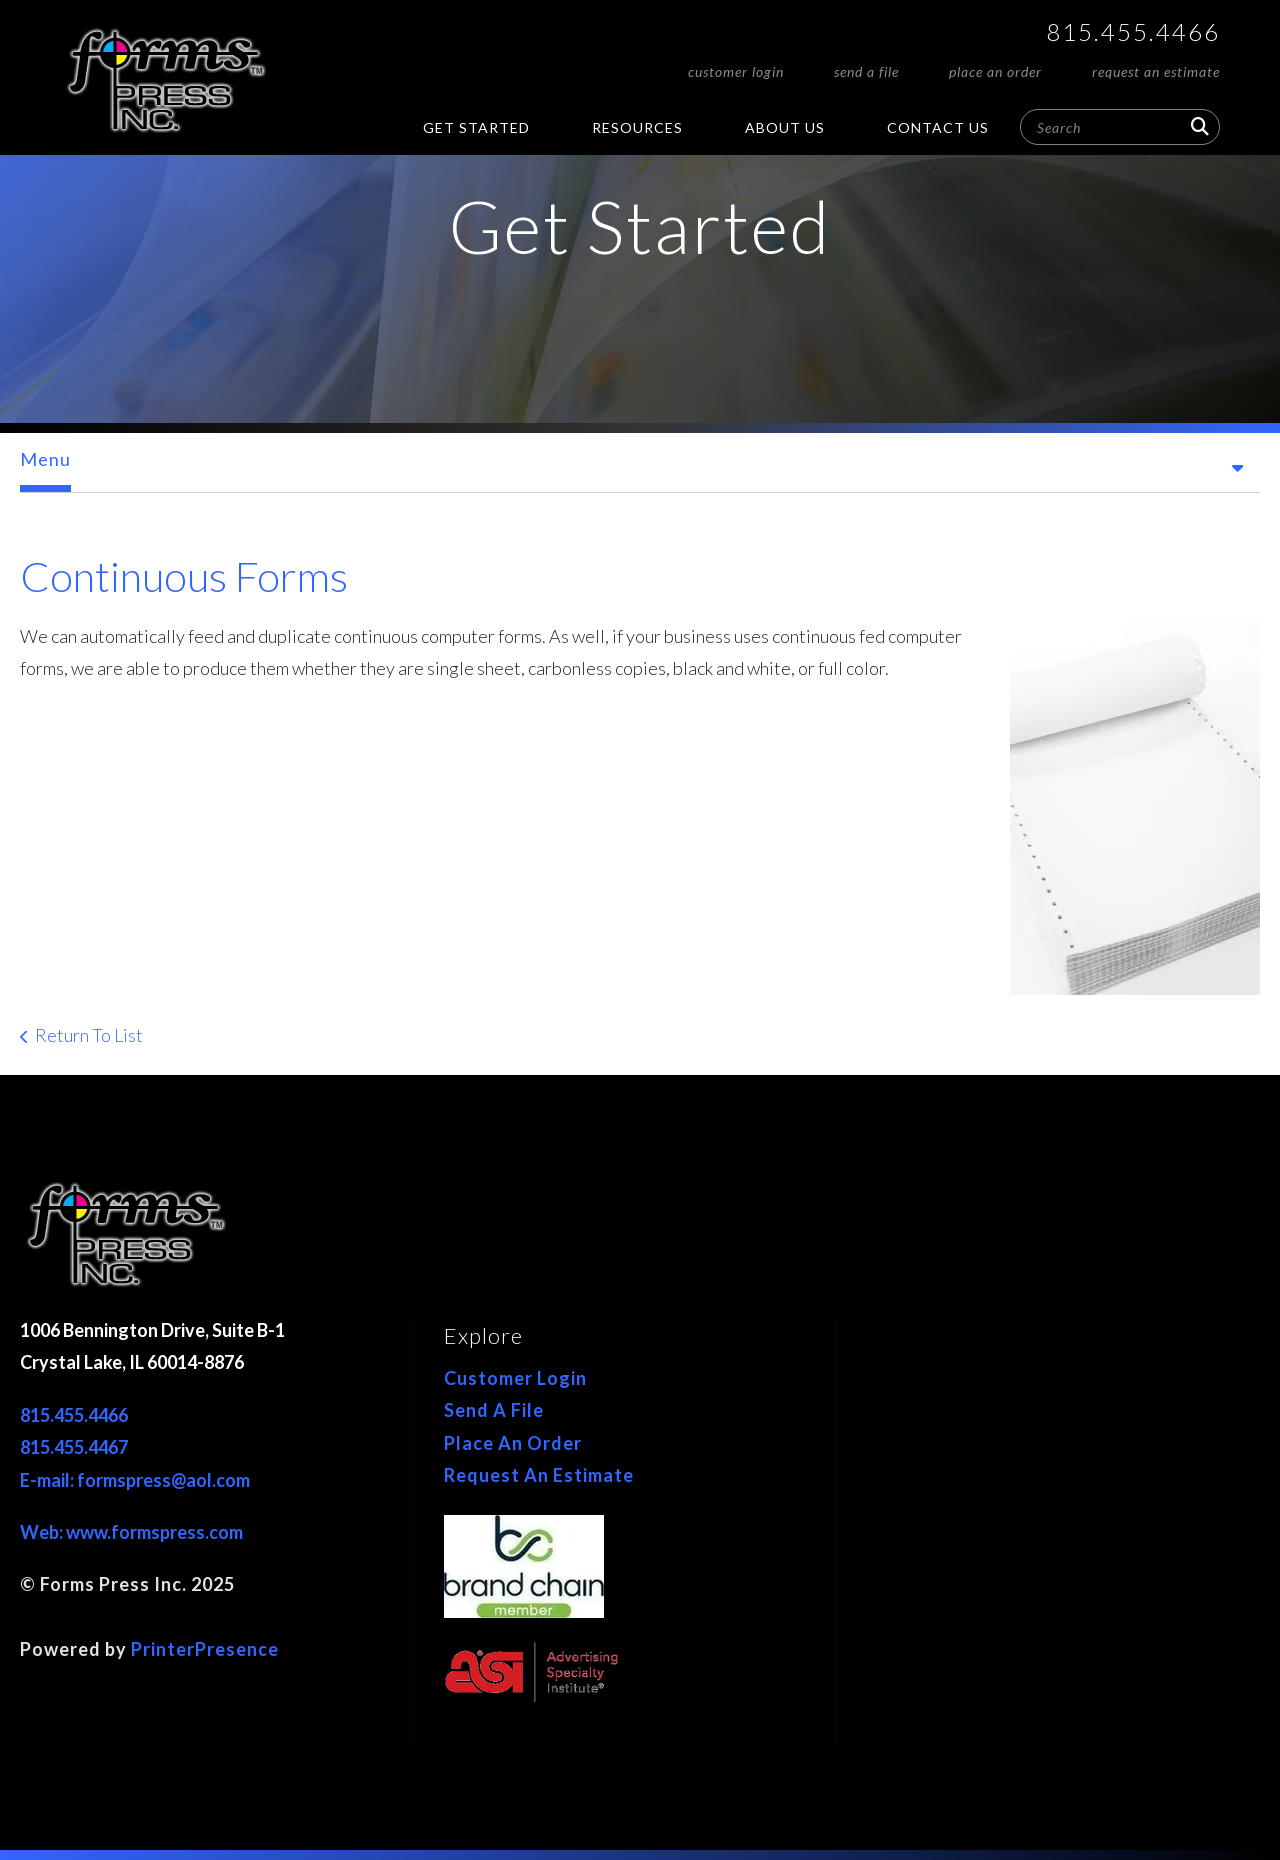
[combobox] (1120, 127)
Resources (637, 127)
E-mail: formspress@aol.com (135, 1480)
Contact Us (938, 127)
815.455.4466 (1133, 31)
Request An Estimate (1156, 71)
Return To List (89, 1035)
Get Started (476, 127)
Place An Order (995, 71)
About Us (785, 127)
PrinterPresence (205, 1649)
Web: (43, 1532)
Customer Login (736, 71)
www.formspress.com (154, 1532)
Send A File (866, 71)
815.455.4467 (74, 1447)
